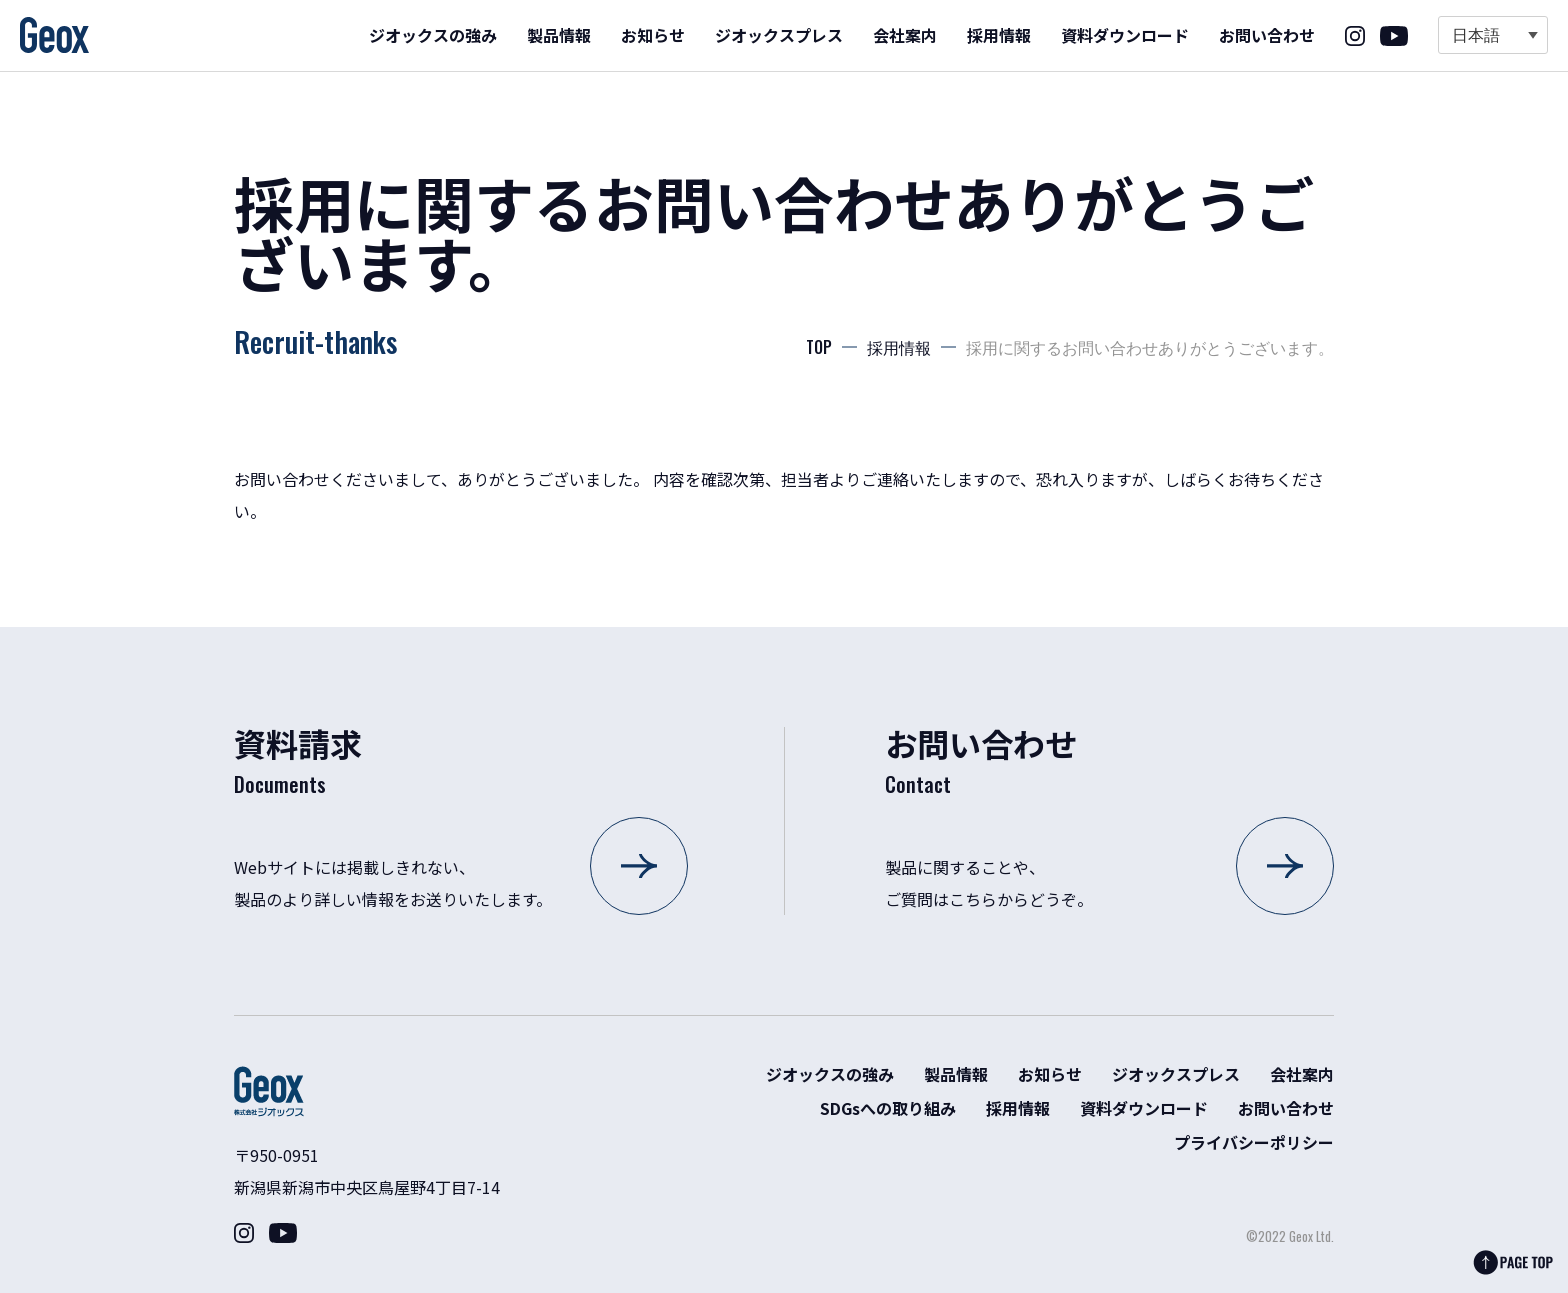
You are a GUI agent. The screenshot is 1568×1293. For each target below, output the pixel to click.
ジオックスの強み (433, 35)
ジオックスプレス (779, 35)
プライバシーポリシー (1254, 1142)
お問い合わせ (1267, 35)
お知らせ (653, 35)
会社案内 (905, 35)
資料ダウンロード (1125, 35)
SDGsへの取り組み (888, 1108)
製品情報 (559, 35)
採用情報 (999, 35)
